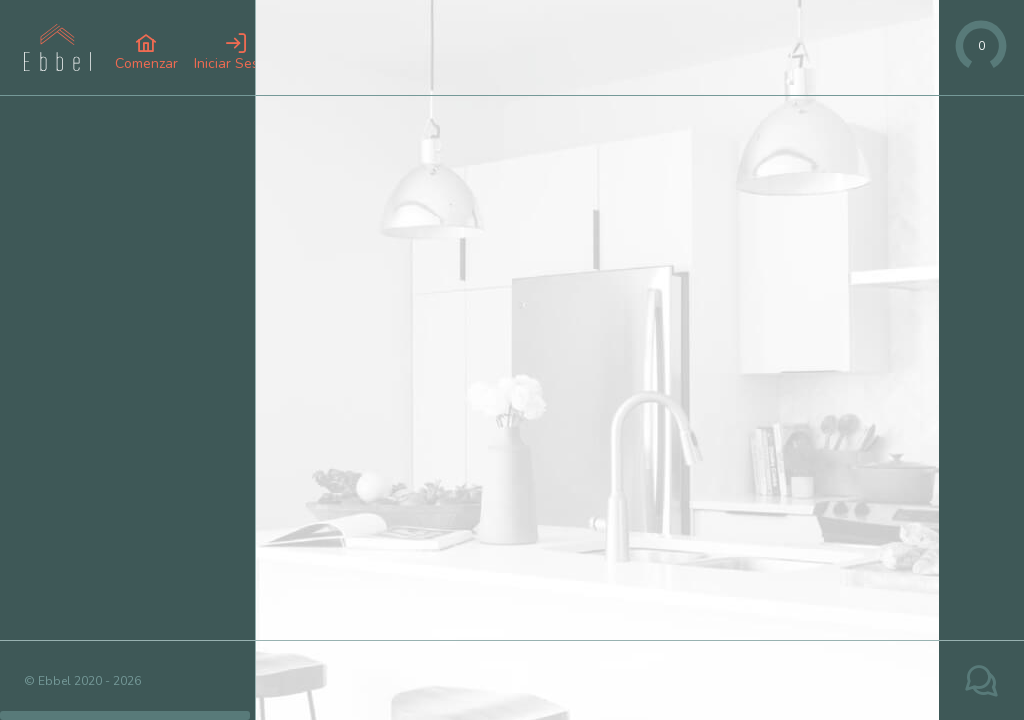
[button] (146, 52)
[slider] (981, 46)
